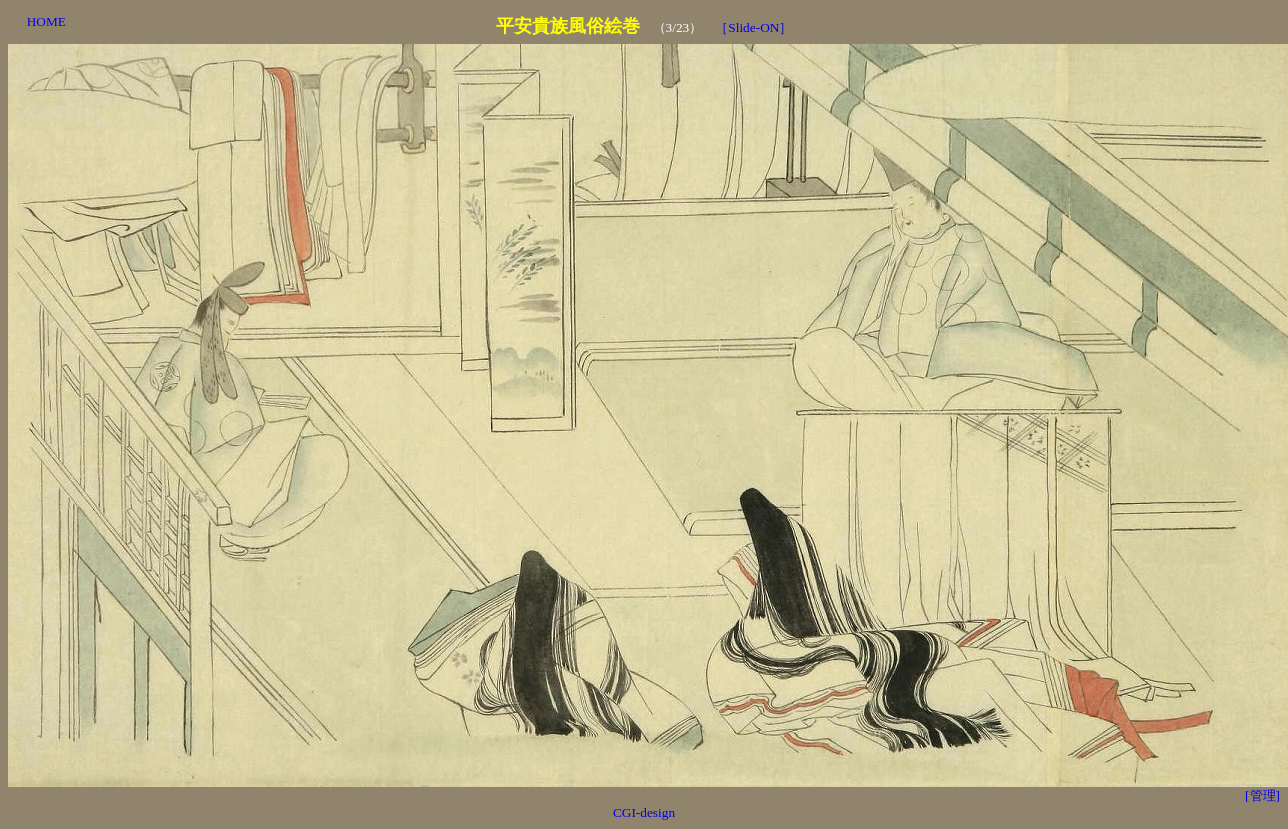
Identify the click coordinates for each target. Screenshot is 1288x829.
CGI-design (644, 812)
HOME (46, 21)
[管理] (1262, 795)
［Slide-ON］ (753, 27)
